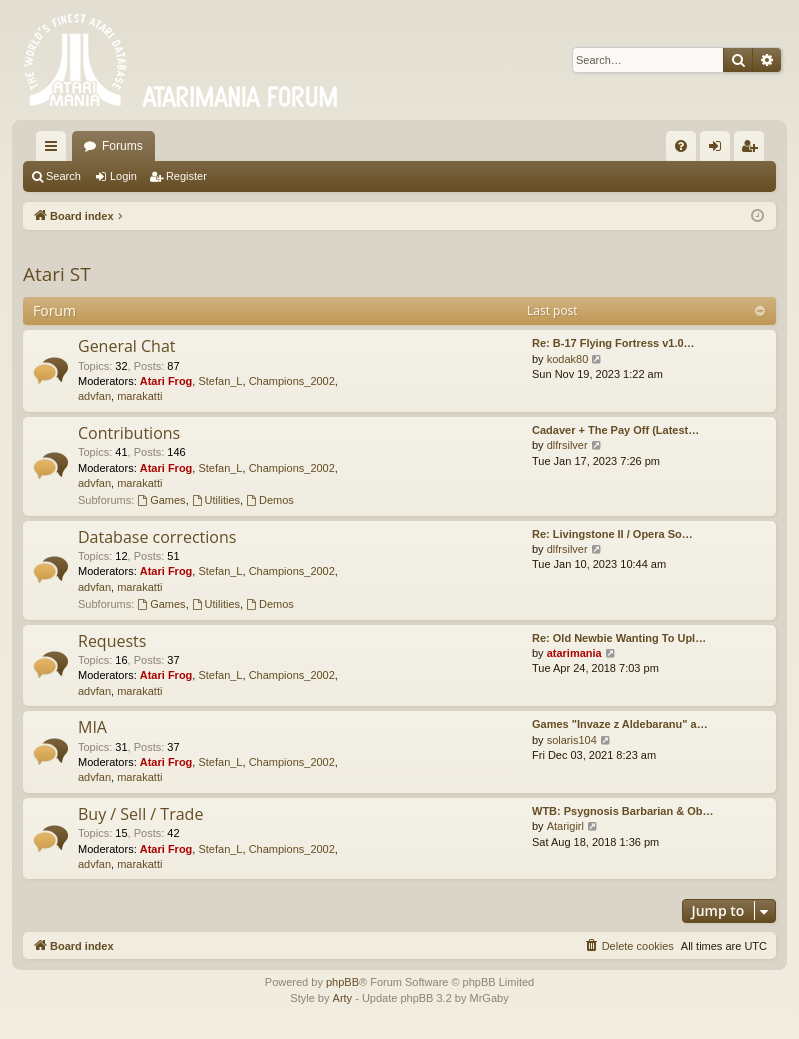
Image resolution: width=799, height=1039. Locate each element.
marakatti (139, 396)
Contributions (129, 433)
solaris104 (572, 740)
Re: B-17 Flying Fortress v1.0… (613, 343)
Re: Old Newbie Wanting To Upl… (619, 638)
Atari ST (57, 274)
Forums (122, 146)
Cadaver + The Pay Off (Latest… (615, 430)
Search (63, 176)
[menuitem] (681, 146)
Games (161, 500)
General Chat (127, 346)
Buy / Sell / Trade (140, 814)
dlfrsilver (567, 445)
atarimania (574, 653)
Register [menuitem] (753, 150)
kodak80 (568, 359)
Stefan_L (220, 381)
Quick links (55, 150)
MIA (92, 727)
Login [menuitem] (719, 150)
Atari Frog (166, 381)
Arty (343, 998)
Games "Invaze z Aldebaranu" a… (620, 724)
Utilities (216, 500)
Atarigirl (565, 826)
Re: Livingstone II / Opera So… (612, 534)
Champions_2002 (292, 381)
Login (123, 176)
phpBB (342, 982)
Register (186, 176)
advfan (94, 396)
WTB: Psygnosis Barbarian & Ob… (623, 811)
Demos (270, 500)
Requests (112, 641)
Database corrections (157, 537)
